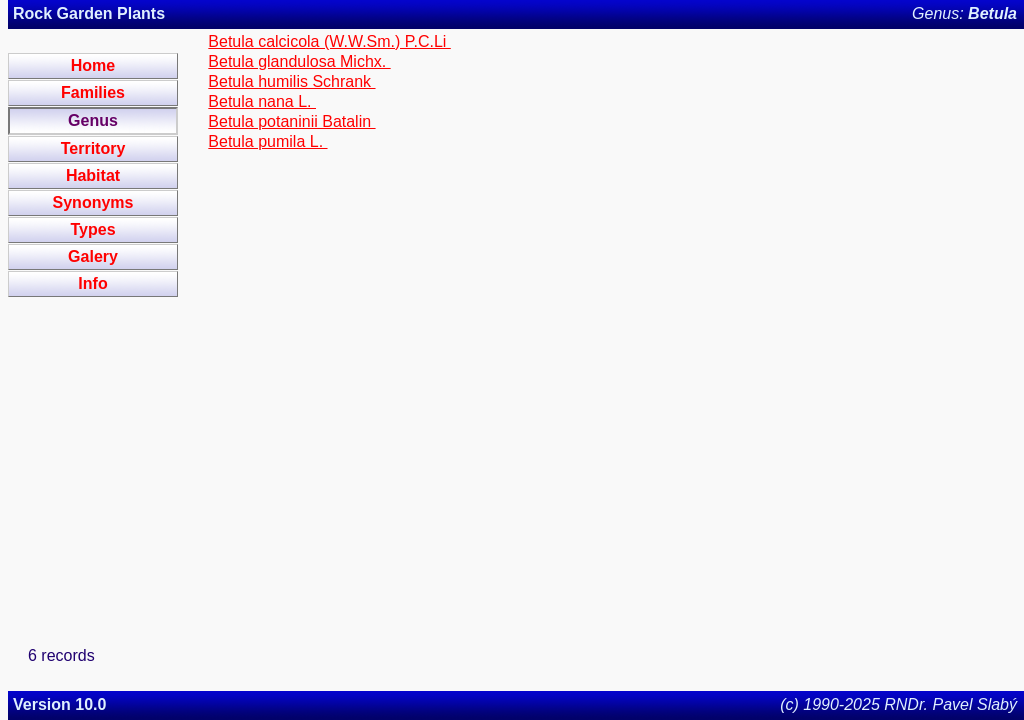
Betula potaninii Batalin (291, 121)
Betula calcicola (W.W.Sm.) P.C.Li (329, 41)
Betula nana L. (262, 101)
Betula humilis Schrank (291, 81)
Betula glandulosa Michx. (299, 61)
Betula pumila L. (267, 141)
